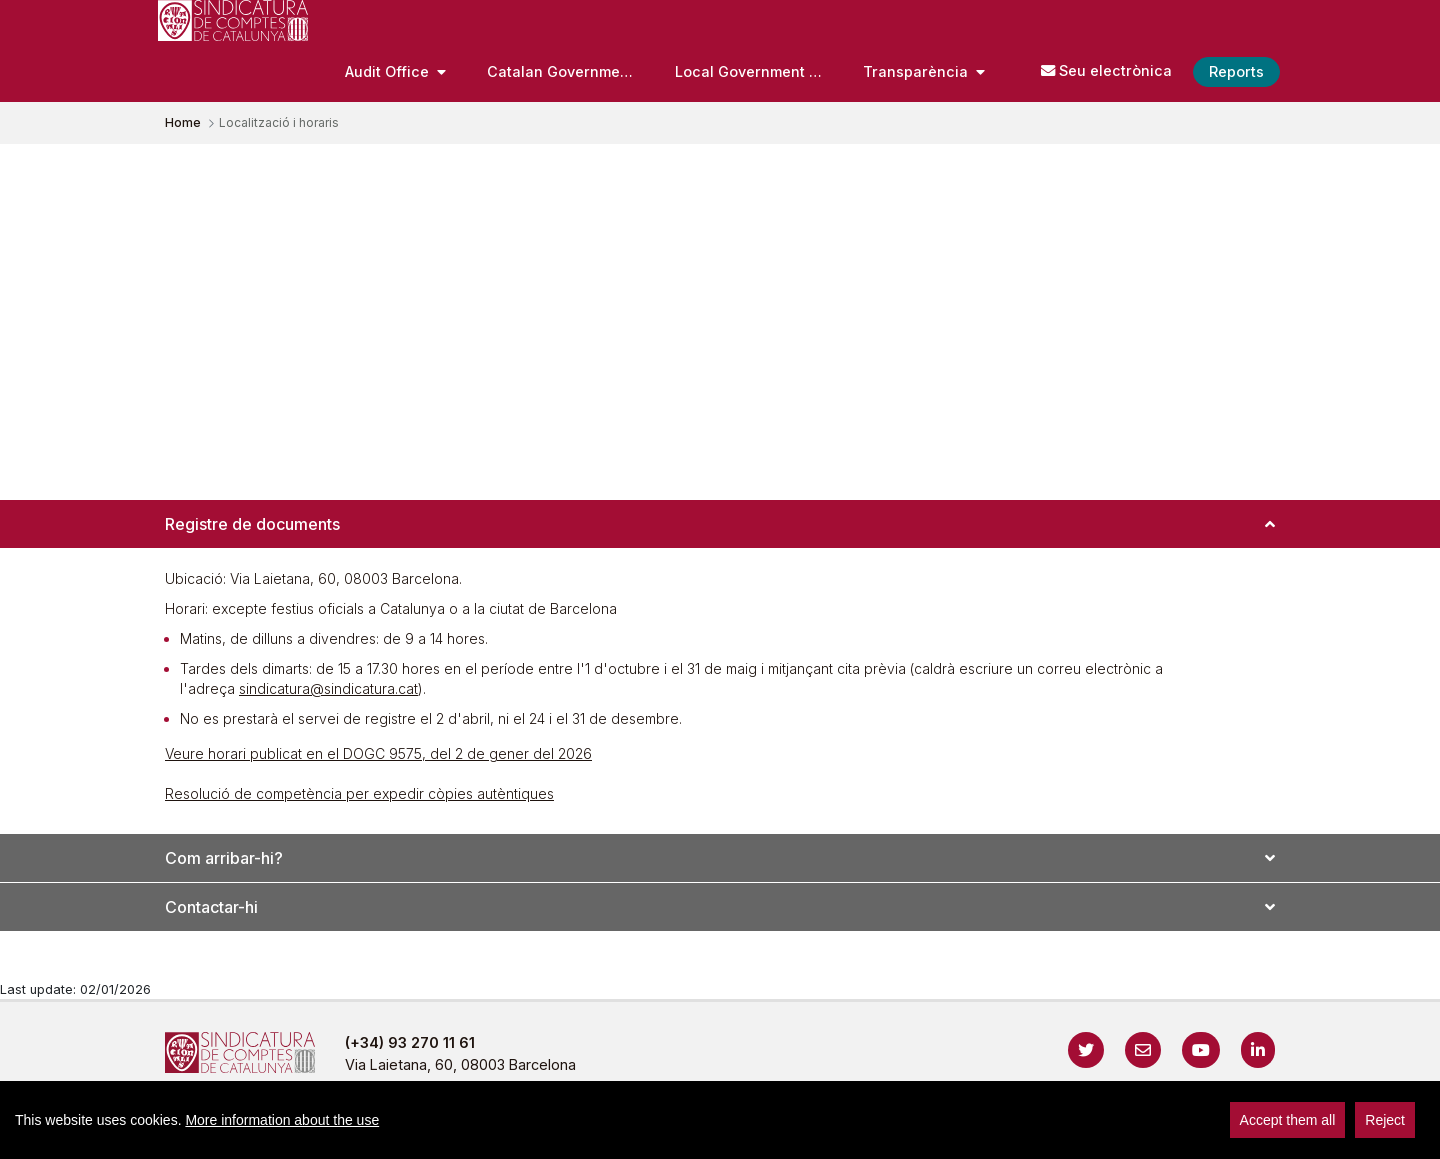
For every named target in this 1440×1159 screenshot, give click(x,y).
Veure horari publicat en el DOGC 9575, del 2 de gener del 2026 (378, 753)
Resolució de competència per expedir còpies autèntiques (359, 793)
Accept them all (1288, 1120)
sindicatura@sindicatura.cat (328, 688)
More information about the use (282, 1120)
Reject (1385, 1120)
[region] (720, 1120)
